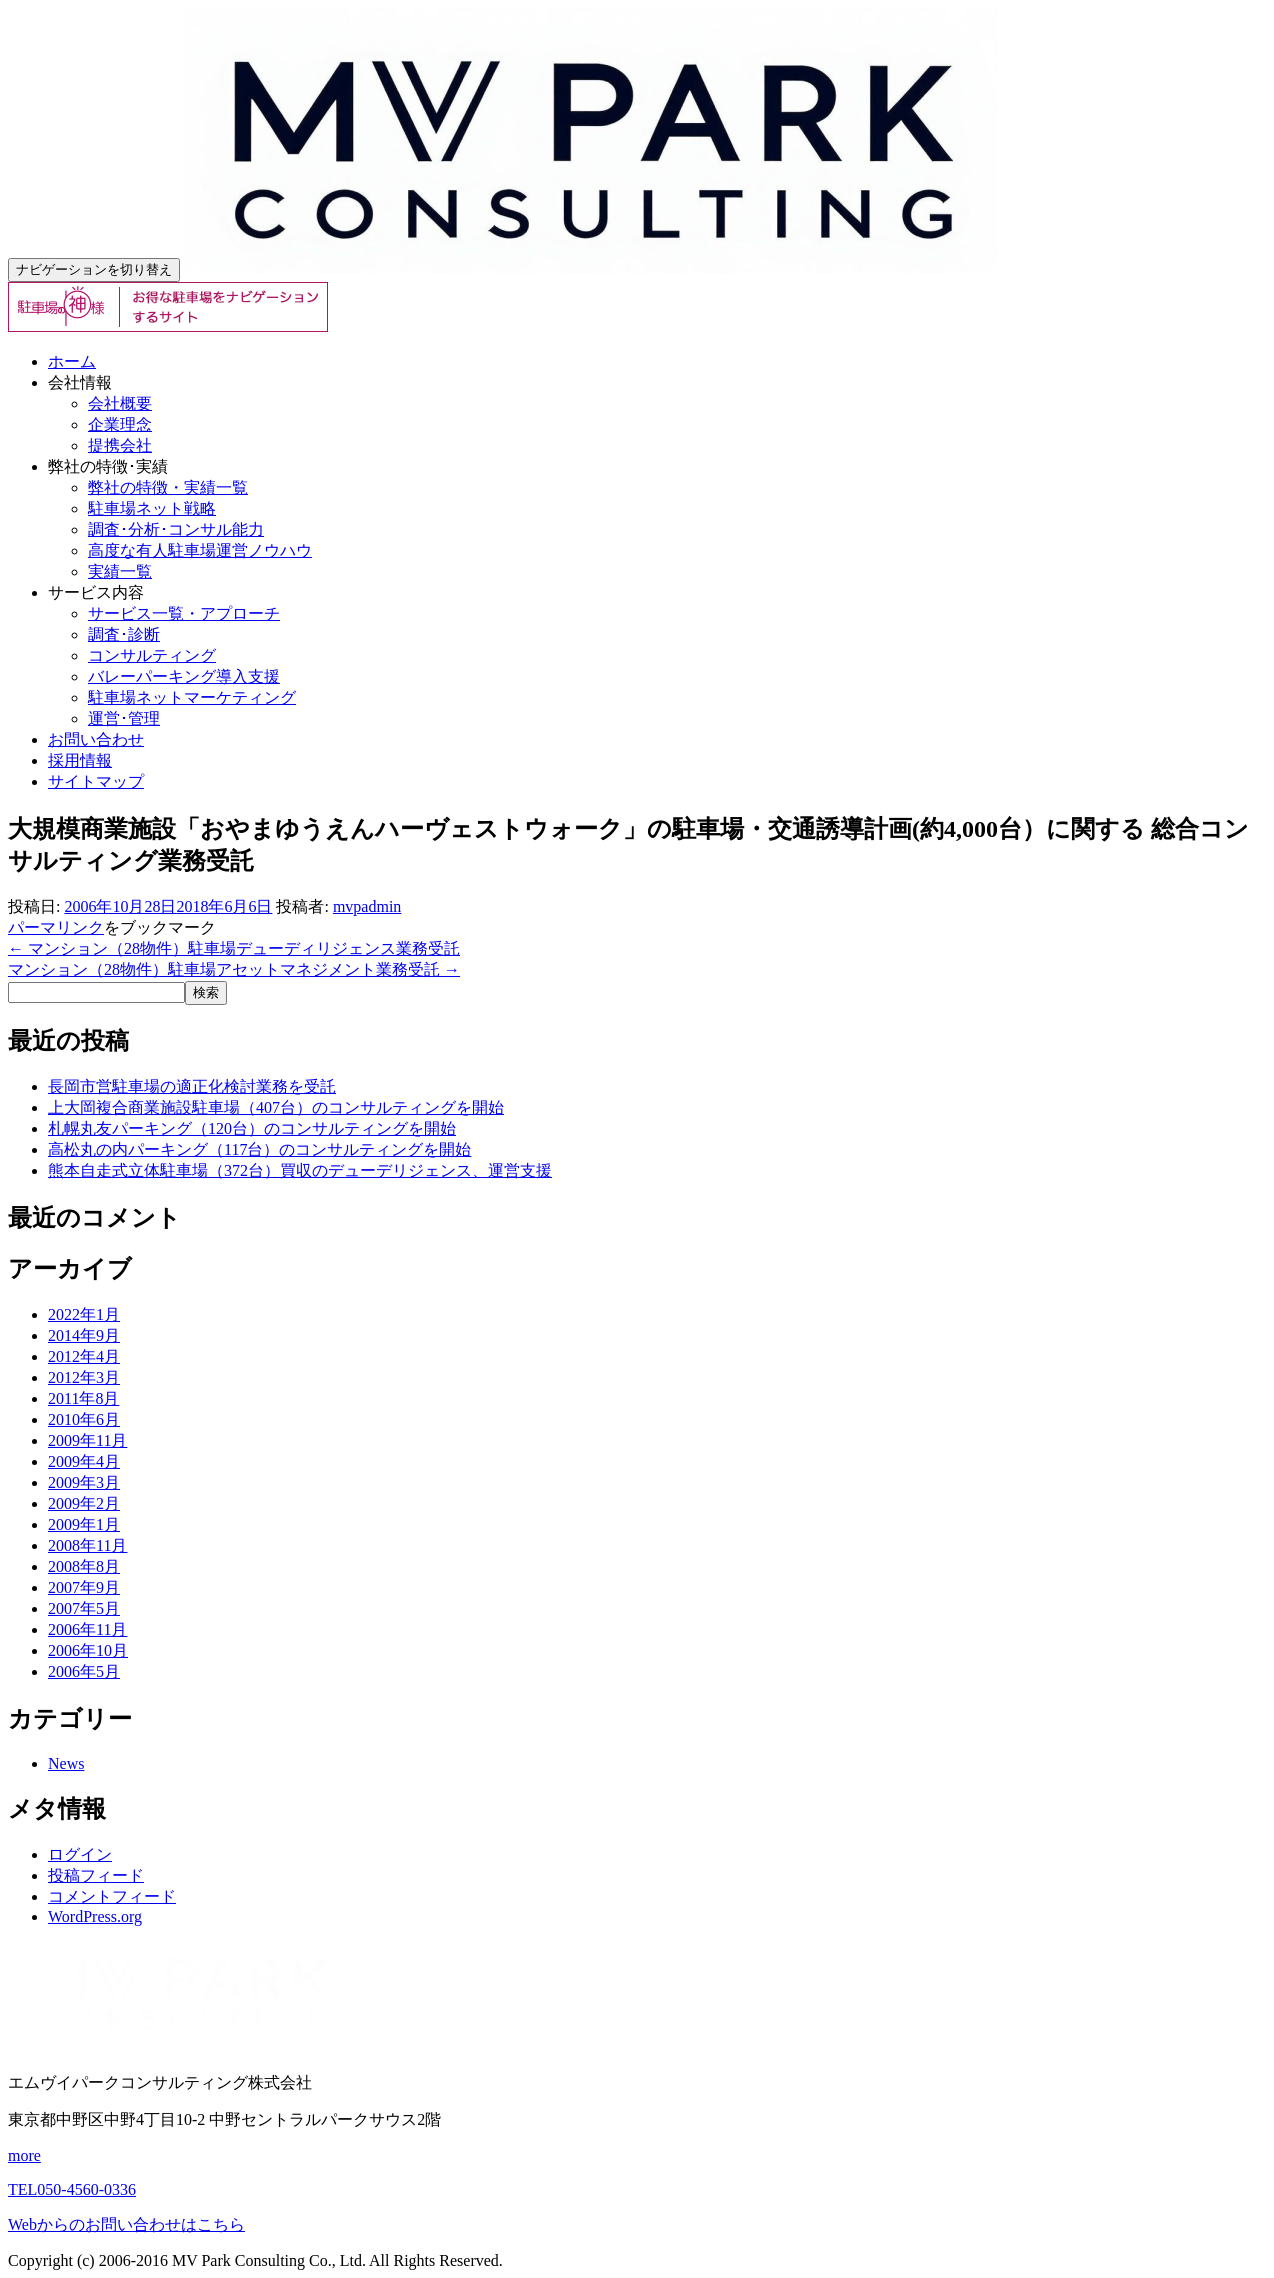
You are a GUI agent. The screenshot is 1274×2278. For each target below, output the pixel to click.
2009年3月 (84, 1482)
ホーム (72, 361)
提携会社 (120, 445)
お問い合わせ (96, 739)
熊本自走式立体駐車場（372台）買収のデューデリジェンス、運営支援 (300, 1170)
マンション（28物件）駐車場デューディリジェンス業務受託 (234, 948)
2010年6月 (84, 1419)
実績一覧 (120, 571)
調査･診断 (124, 634)
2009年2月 (84, 1503)
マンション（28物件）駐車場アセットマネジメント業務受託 (234, 969)
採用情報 (80, 760)
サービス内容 (96, 592)
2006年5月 (84, 1671)
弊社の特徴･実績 (108, 466)
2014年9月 (84, 1335)
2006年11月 (87, 1629)
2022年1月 (84, 1314)
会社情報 (80, 382)
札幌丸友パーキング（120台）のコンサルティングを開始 (252, 1128)
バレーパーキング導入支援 (184, 676)
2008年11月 (87, 1545)
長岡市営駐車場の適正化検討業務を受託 (192, 1086)
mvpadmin (367, 906)
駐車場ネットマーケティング (192, 697)
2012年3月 (84, 1377)
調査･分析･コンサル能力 (176, 529)
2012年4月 (84, 1356)
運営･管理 (124, 718)
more (24, 2155)
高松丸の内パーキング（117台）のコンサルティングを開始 (259, 1149)
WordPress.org (95, 1916)
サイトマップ (96, 781)
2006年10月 (88, 1650)
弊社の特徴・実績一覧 (168, 487)
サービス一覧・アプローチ (184, 613)
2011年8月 (83, 1398)
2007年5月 (84, 1608)
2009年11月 (87, 1440)
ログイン (80, 1854)
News (66, 1763)
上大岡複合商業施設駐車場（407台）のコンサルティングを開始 (276, 1107)
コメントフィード (112, 1896)
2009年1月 (84, 1524)
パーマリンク (56, 927)
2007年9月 (84, 1587)
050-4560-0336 (72, 2189)
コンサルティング (152, 655)
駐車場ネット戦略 (152, 508)
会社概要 (120, 403)
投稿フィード (96, 1875)
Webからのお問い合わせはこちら (126, 2224)
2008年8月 (84, 1566)
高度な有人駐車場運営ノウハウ (200, 550)
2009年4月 (84, 1461)
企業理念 (120, 424)
